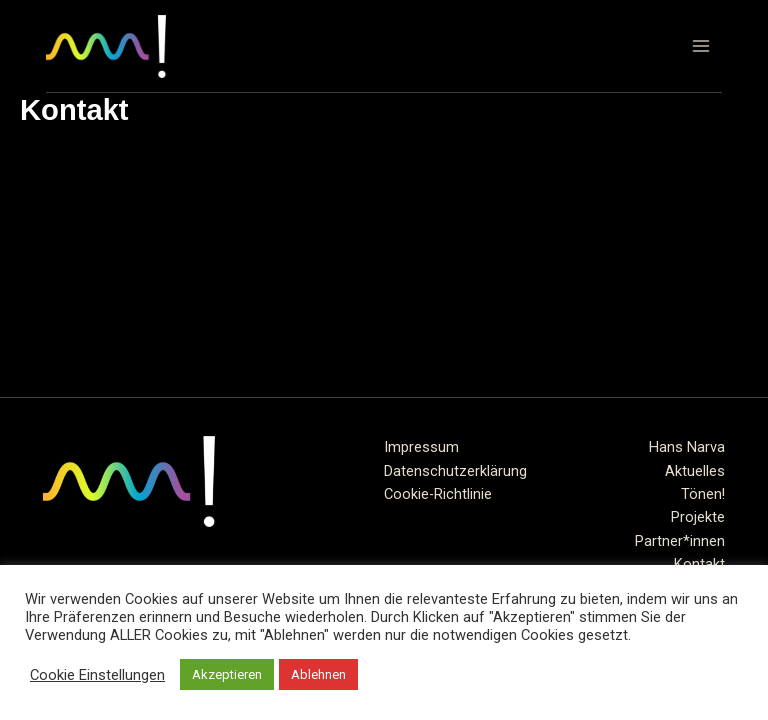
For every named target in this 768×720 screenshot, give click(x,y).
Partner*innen (680, 541)
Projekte (698, 517)
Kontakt (699, 564)
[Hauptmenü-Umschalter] (701, 46)
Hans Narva (687, 447)
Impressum (421, 447)
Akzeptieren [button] (227, 674)
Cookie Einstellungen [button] (97, 675)
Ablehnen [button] (318, 674)
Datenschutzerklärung (455, 471)
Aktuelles (695, 471)
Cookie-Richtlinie (438, 494)
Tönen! (703, 494)
